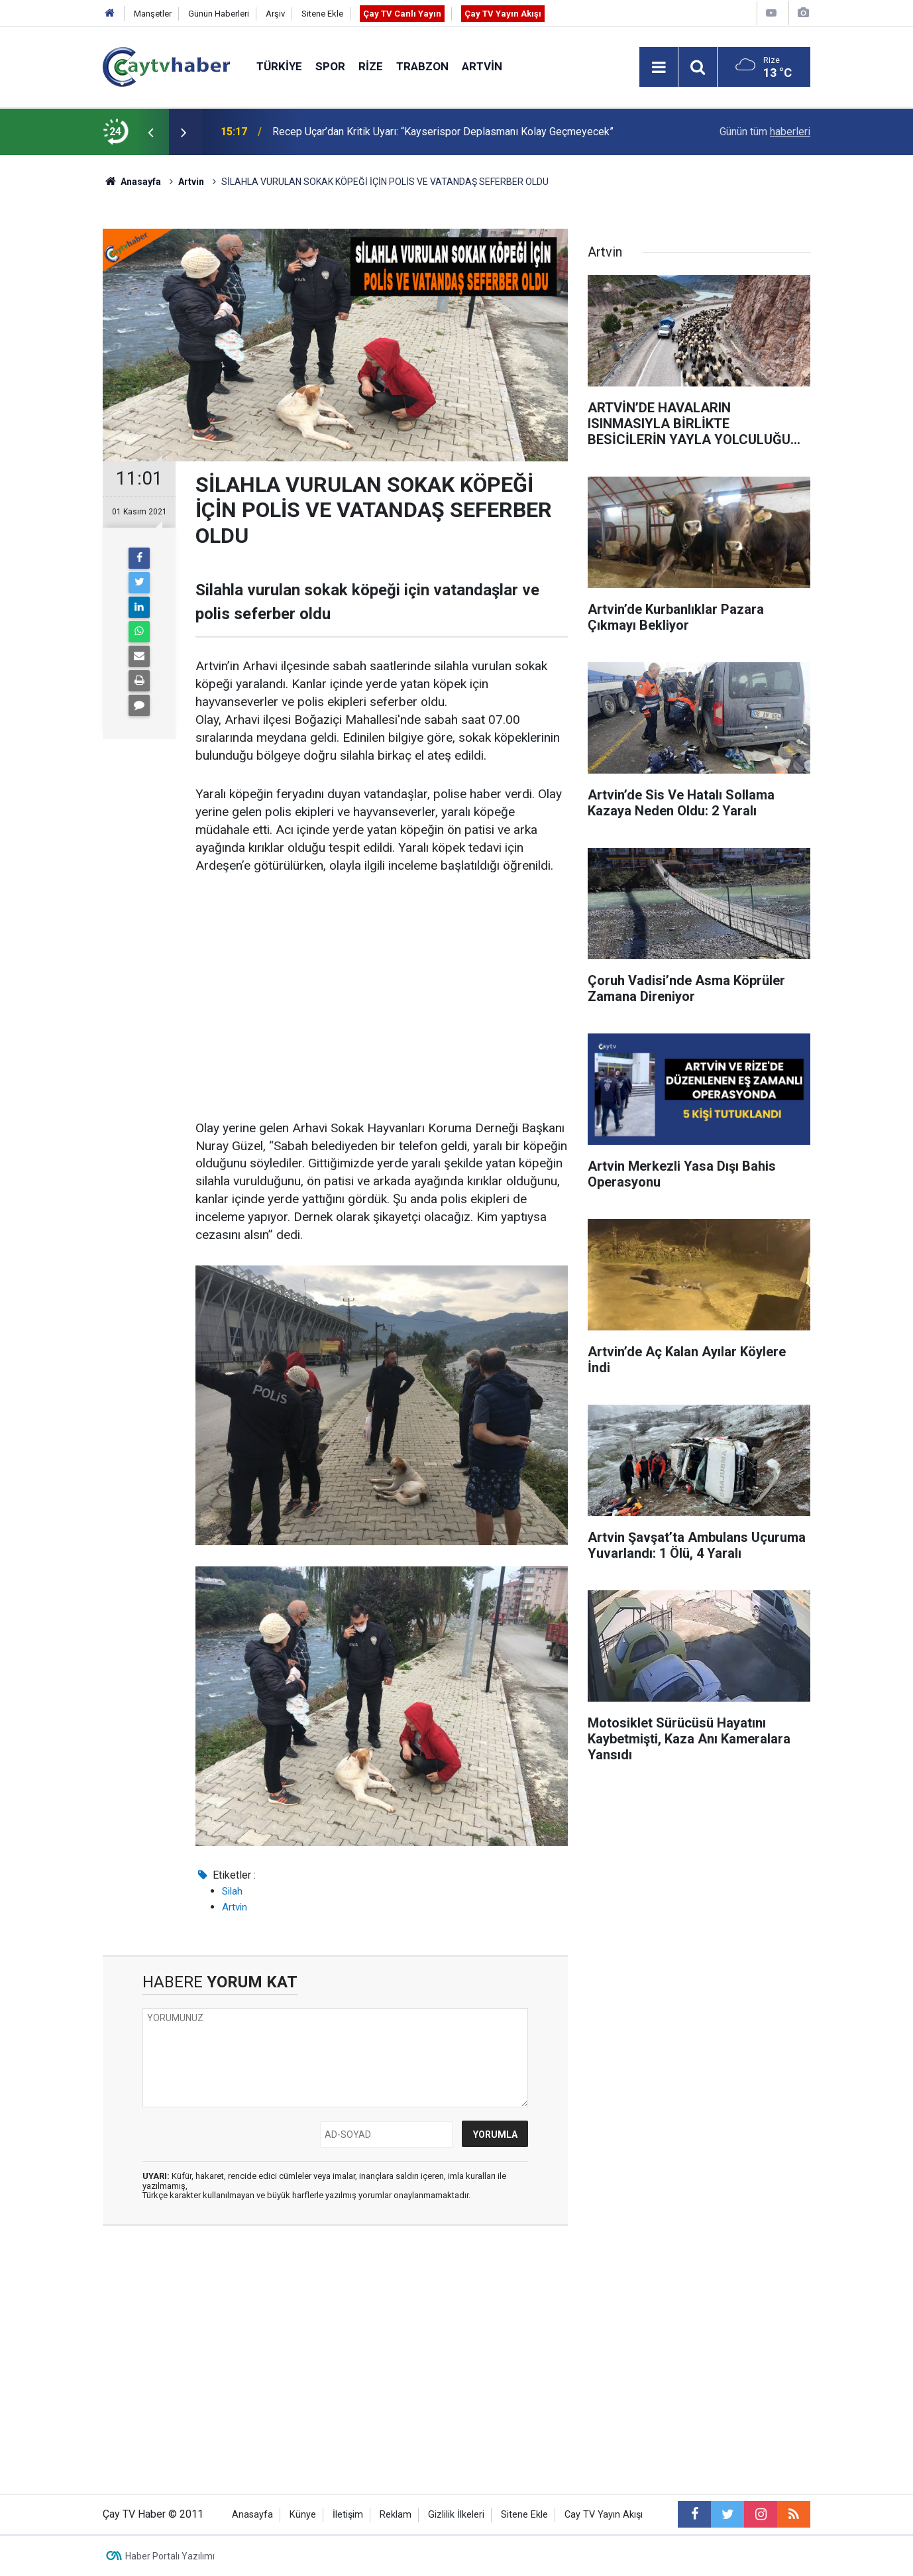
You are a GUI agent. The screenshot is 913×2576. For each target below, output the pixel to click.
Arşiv (275, 14)
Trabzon (422, 66)
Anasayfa (252, 2514)
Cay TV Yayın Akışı (603, 2514)
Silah (232, 1891)
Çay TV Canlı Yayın (402, 14)
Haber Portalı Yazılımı (170, 2556)
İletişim (348, 2514)
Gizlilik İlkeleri (456, 2514)
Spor (330, 66)
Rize (370, 66)
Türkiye (279, 66)
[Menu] (659, 67)
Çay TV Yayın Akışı (502, 14)
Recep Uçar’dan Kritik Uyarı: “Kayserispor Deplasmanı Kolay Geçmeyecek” (443, 131)
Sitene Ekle (322, 14)
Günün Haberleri (218, 14)
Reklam (395, 2514)
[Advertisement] (381, 989)
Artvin (482, 66)
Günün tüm (765, 131)
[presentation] (150, 132)
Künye (303, 2514)
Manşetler (153, 14)
